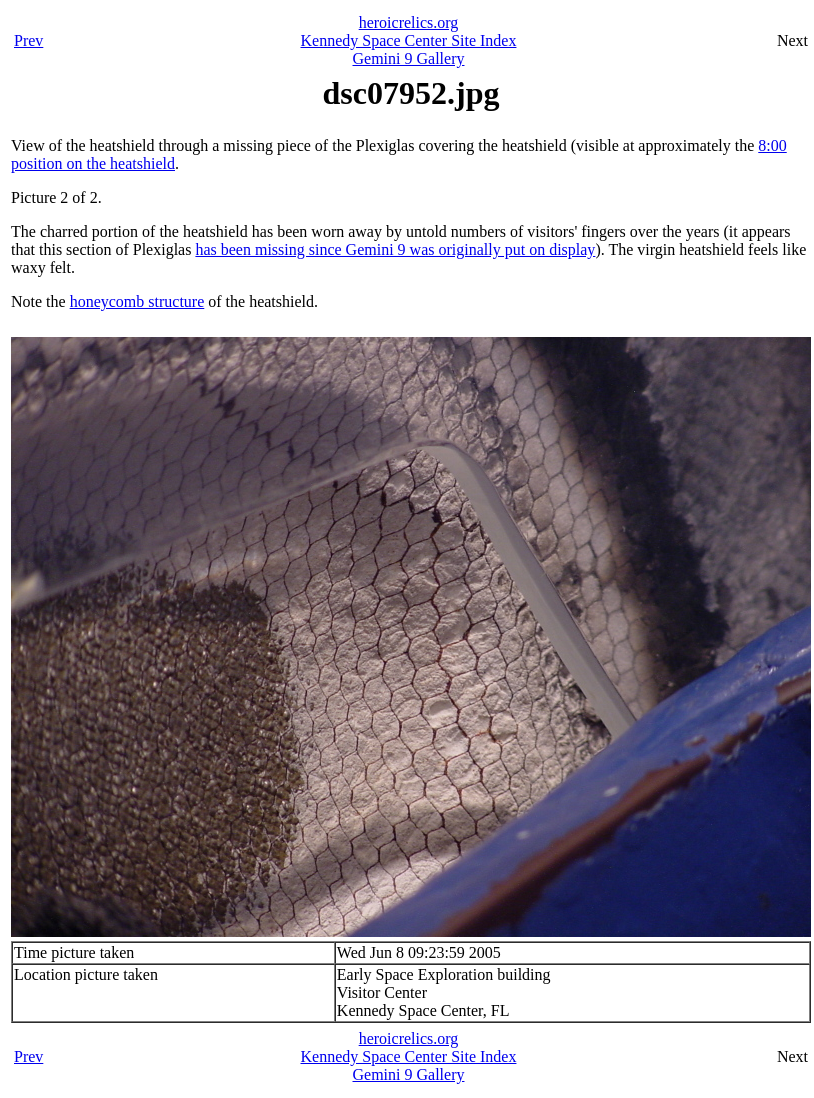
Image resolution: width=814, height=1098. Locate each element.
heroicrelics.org (409, 22)
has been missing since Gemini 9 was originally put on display (395, 249)
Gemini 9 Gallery (409, 58)
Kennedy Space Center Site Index (409, 40)
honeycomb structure (137, 301)
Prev (28, 40)
